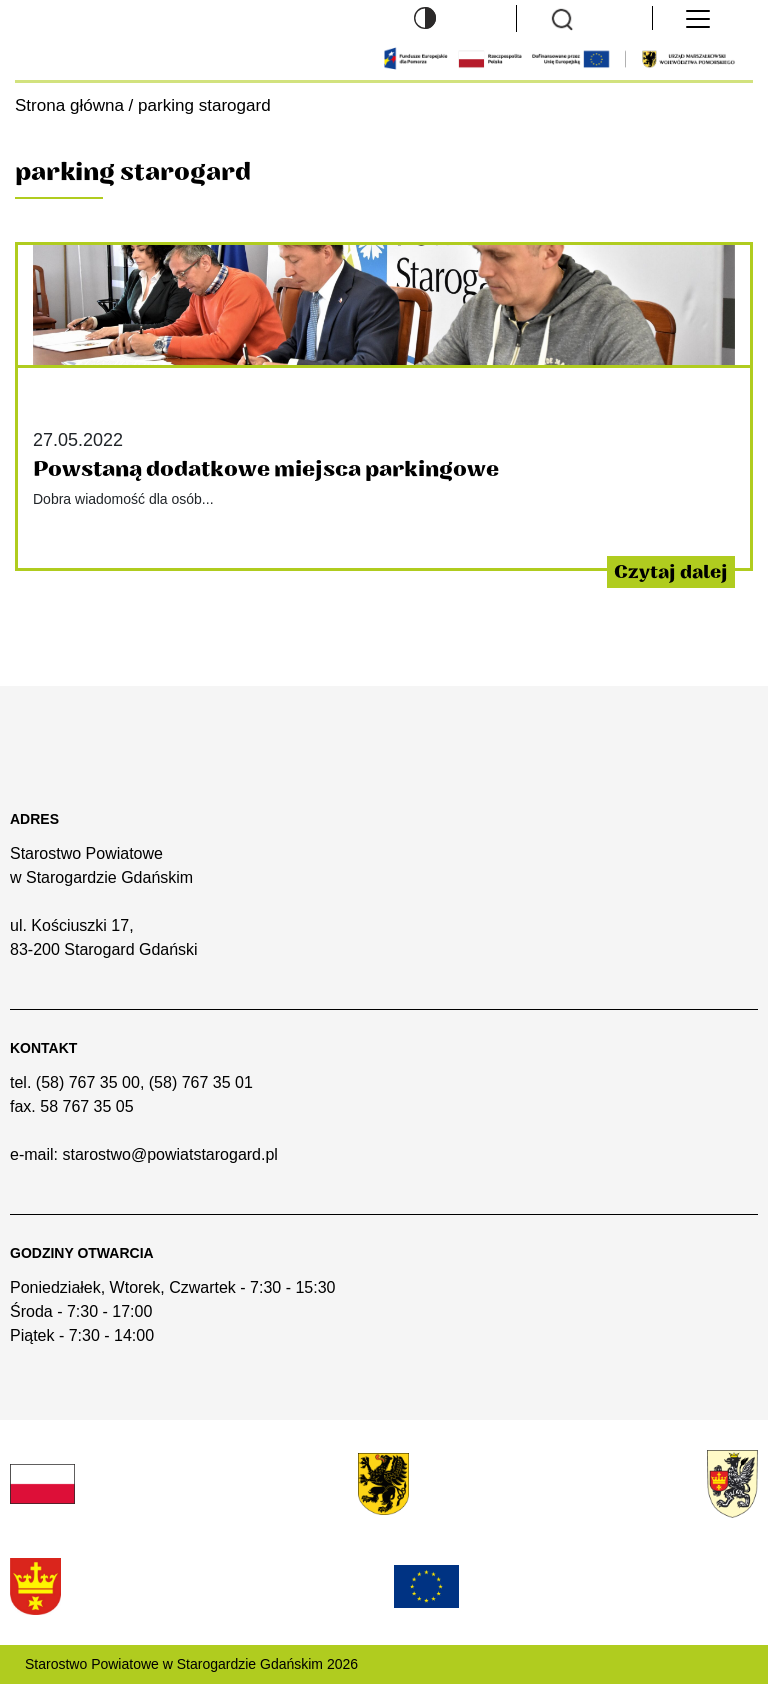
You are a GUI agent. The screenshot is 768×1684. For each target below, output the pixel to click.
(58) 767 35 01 (201, 1082)
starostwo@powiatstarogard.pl (169, 1154)
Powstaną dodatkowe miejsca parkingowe (266, 469)
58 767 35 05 (86, 1106)
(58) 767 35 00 (88, 1082)
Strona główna (69, 105)
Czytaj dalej (671, 572)
